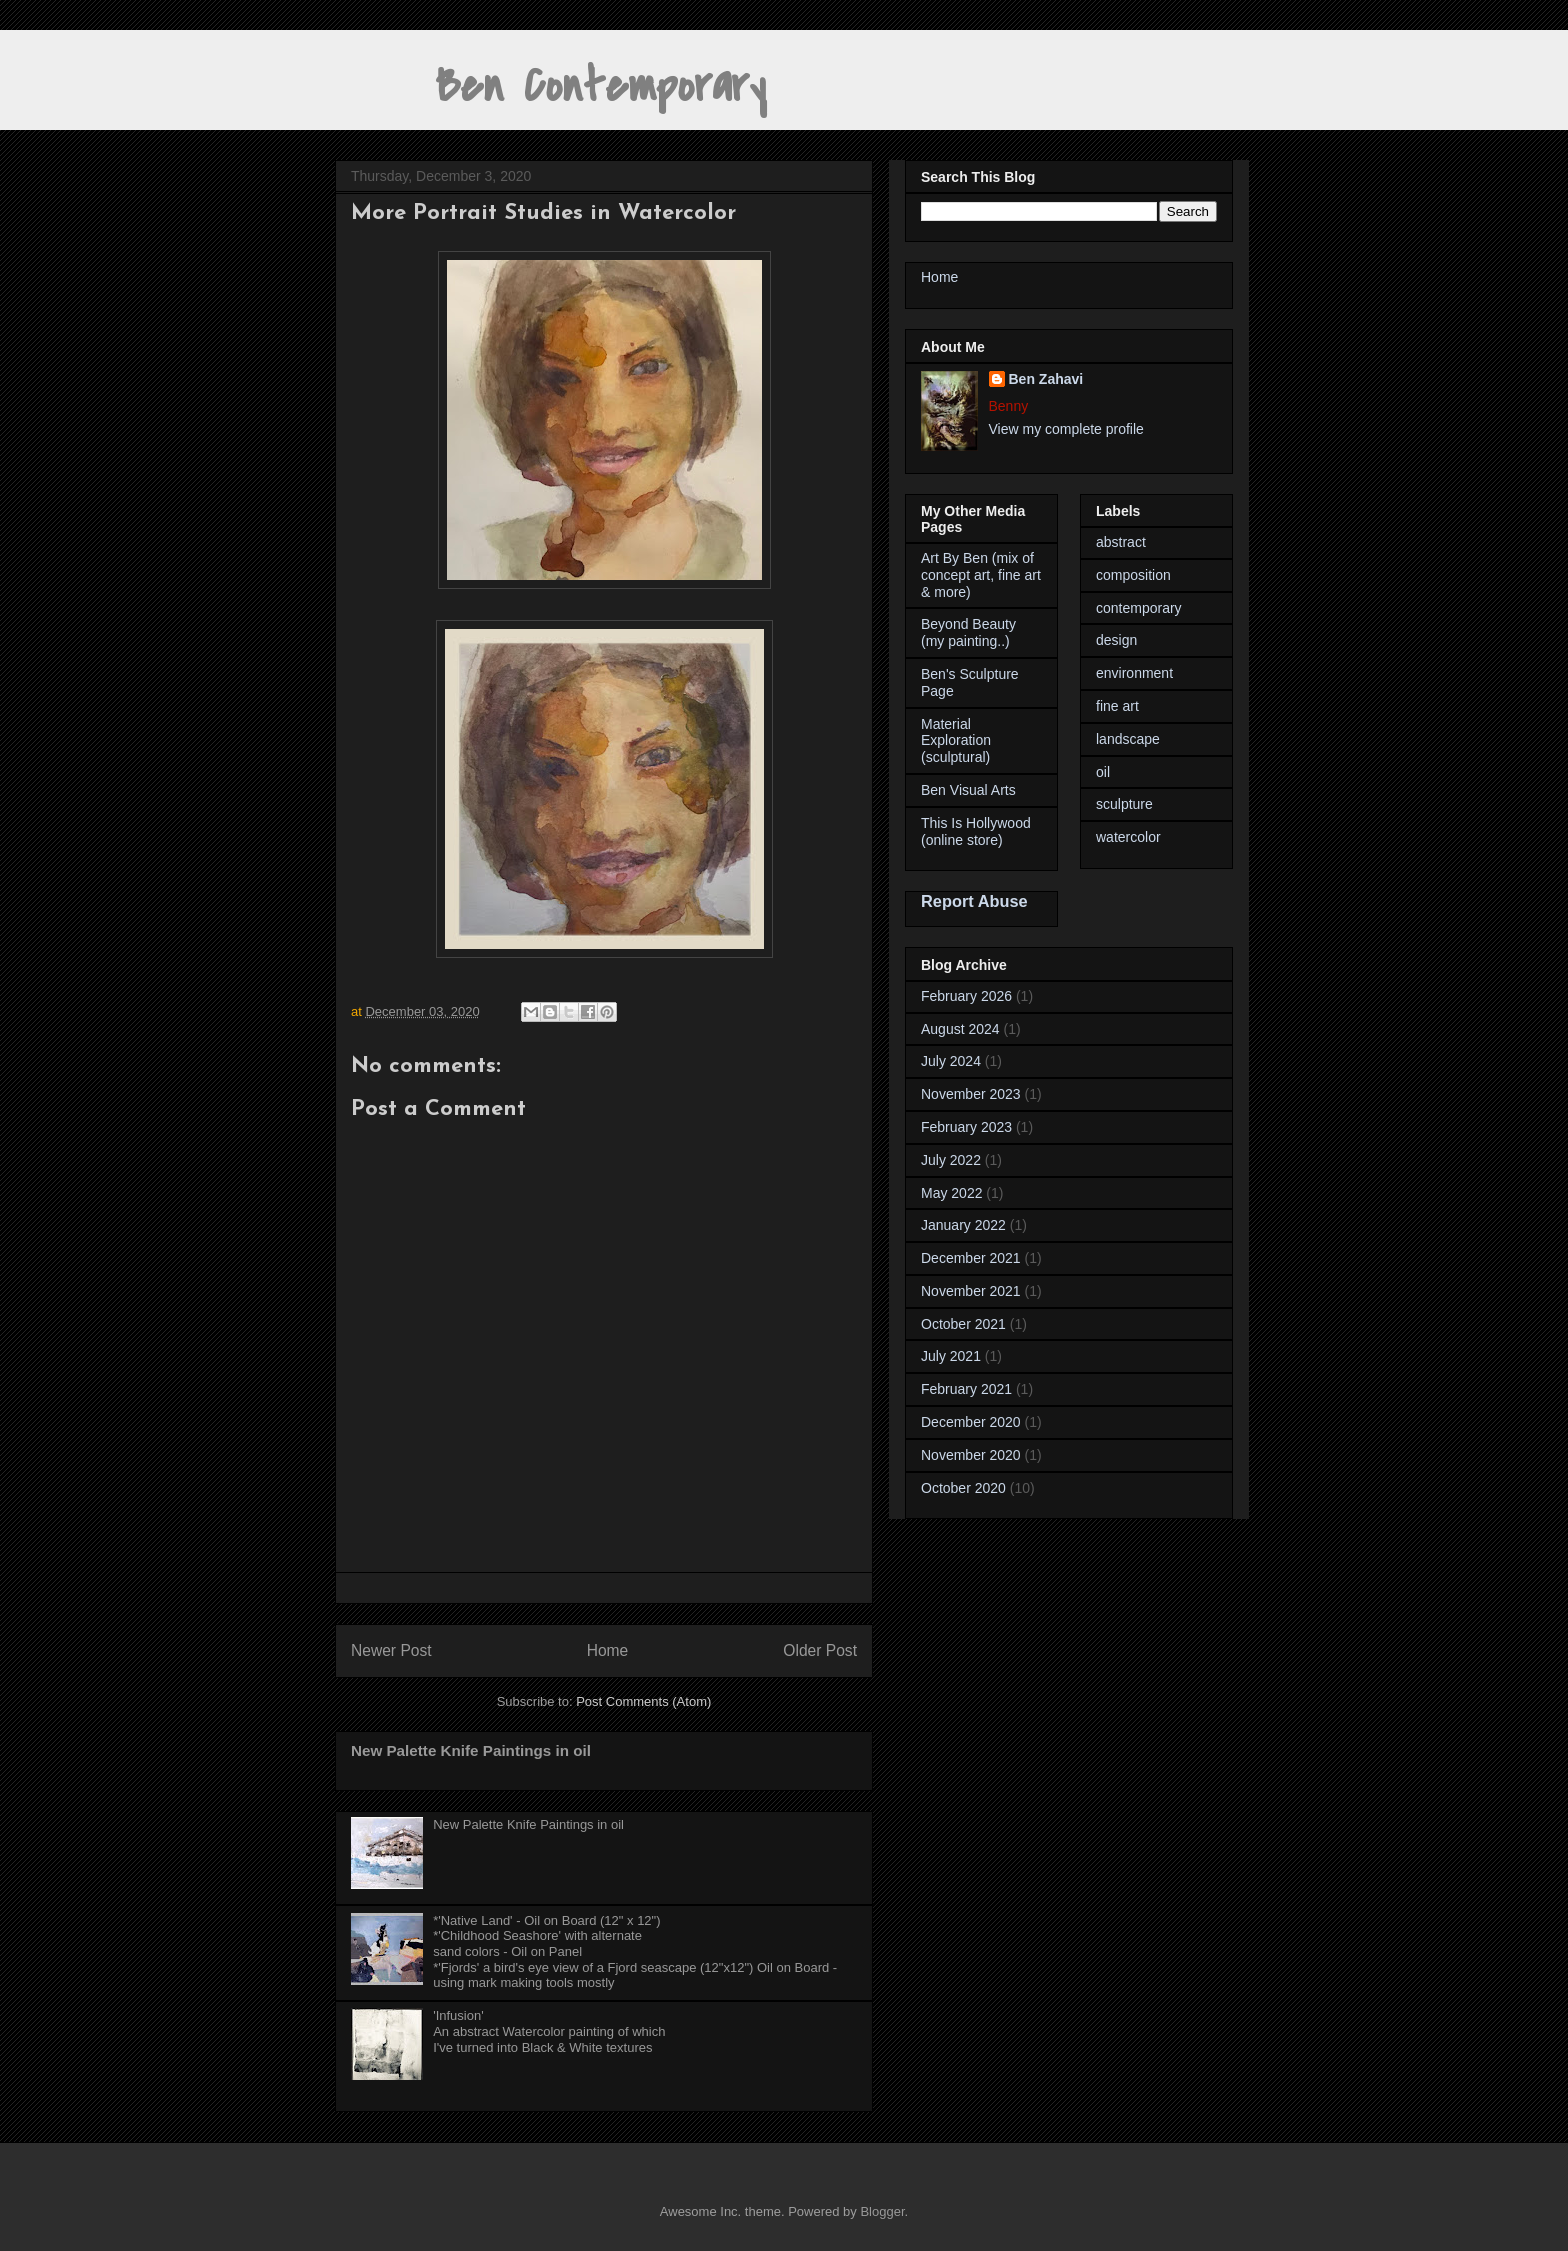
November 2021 (971, 1291)
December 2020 (971, 1422)
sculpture (1124, 804)
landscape (1128, 739)
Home (608, 1650)
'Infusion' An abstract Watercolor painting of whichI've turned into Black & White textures (549, 2031)
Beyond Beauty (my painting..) (968, 632)
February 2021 (966, 1389)
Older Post (820, 1650)
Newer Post (391, 1650)
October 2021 (963, 1324)
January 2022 (963, 1225)
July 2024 (951, 1061)
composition (1133, 575)
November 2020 (971, 1455)
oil (1103, 772)
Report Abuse (974, 901)
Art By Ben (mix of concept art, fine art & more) (981, 575)
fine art (1117, 706)
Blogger (882, 2211)
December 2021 (971, 1258)
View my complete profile (1066, 429)
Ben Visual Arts (968, 790)
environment (1134, 673)
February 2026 (966, 996)
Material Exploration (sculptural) (956, 741)
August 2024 (960, 1029)
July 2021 (951, 1356)
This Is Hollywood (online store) (976, 831)
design (1116, 640)
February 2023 (966, 1127)
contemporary (1139, 608)
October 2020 (963, 1488)
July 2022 (951, 1160)
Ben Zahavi (1046, 379)
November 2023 (971, 1094)
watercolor (1128, 837)
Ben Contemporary (550, 86)
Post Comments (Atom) (643, 1701)
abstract (1121, 542)
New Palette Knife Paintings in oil (471, 1750)
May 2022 (951, 1193)
